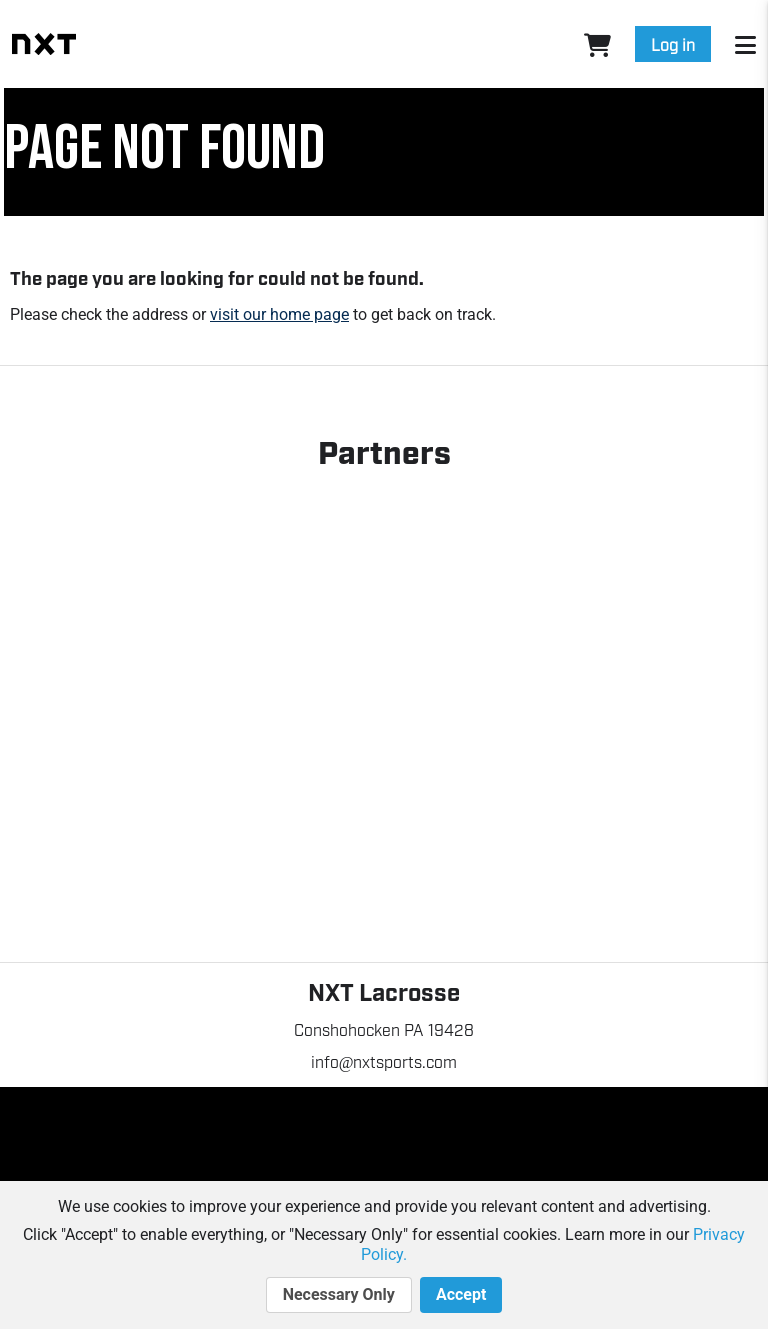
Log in (673, 44)
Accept (461, 1295)
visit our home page (279, 314)
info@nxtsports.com (384, 1061)
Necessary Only (339, 1295)
